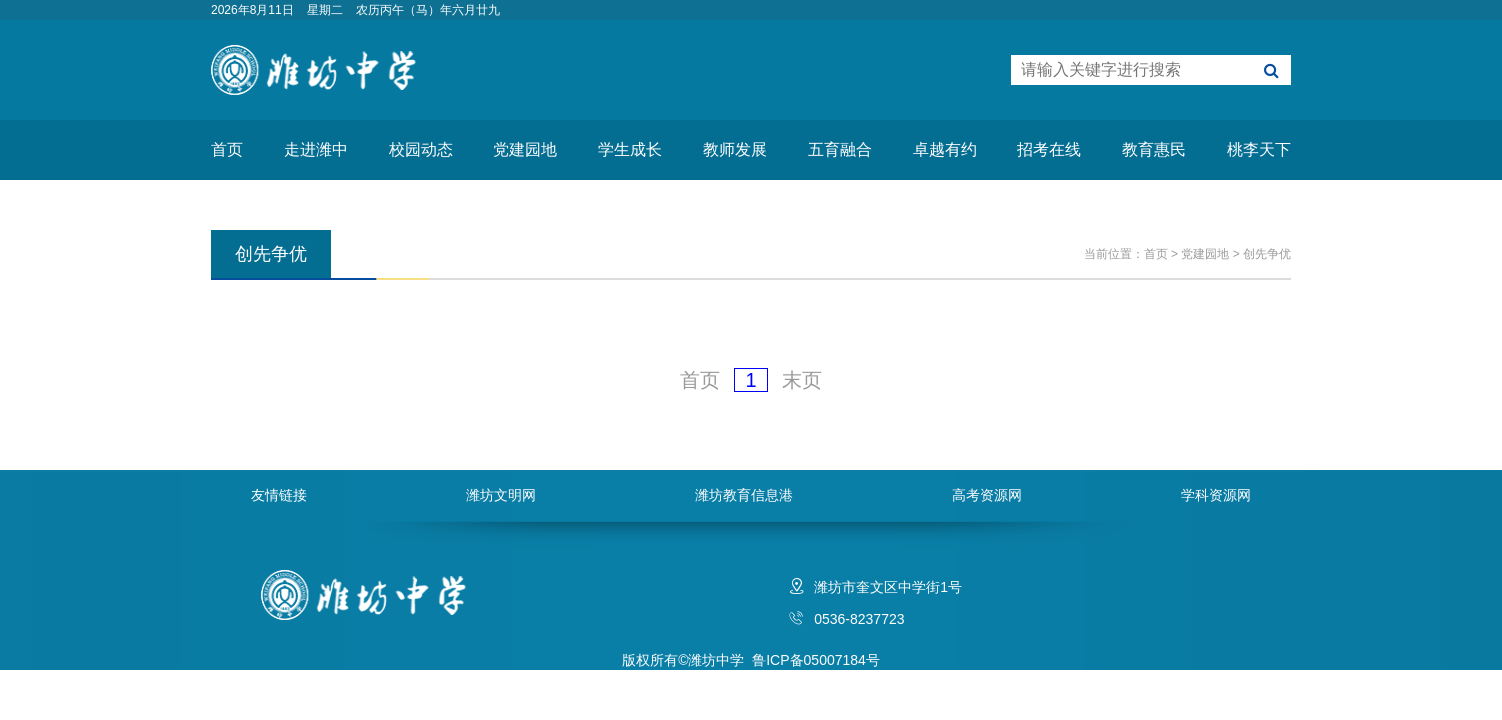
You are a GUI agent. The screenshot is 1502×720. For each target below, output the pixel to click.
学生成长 (630, 149)
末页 (802, 380)
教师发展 (735, 149)
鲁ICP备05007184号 (816, 660)
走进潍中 (316, 149)
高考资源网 (987, 495)
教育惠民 (1154, 149)
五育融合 (840, 149)
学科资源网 (1216, 495)
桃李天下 (1259, 149)
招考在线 (1049, 149)
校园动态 (421, 149)
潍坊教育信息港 (744, 495)
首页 (227, 149)
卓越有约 (945, 149)
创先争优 (1267, 254)
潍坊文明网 (501, 495)
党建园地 (525, 149)
